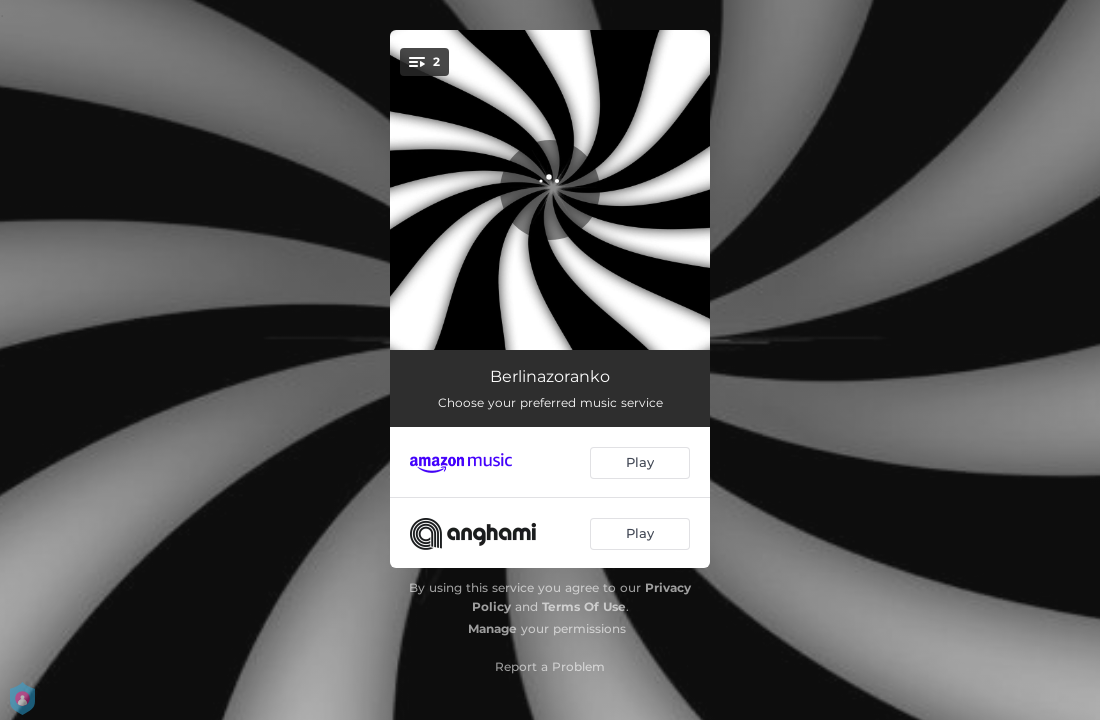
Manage (492, 628)
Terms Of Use (584, 606)
